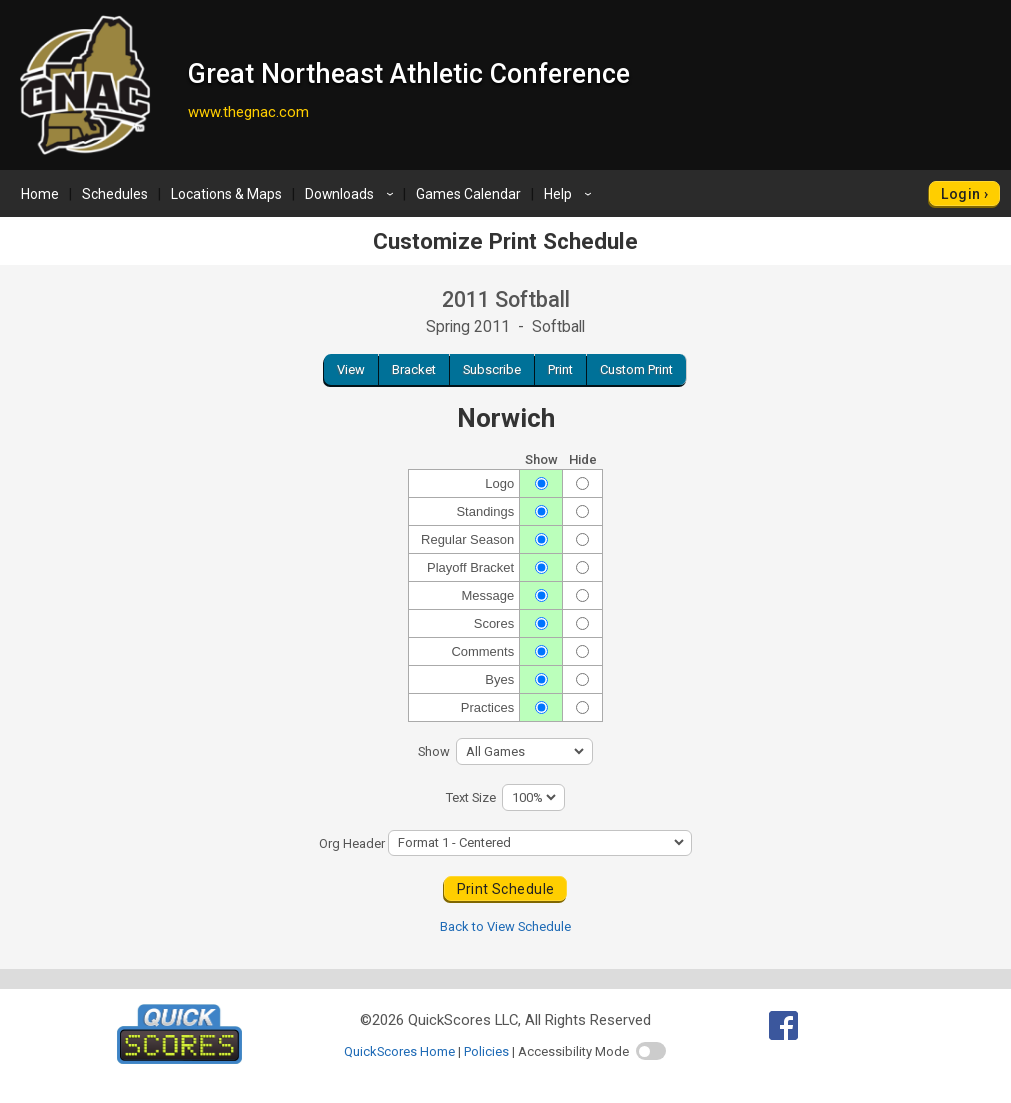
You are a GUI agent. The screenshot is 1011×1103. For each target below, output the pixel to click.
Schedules (115, 194)
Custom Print (636, 369)
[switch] (651, 1051)
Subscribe (492, 369)
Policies (486, 1051)
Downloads (352, 194)
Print (560, 369)
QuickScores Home (399, 1051)
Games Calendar (468, 194)
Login (960, 194)
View (351, 369)
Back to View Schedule (505, 926)
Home (40, 194)
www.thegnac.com (248, 112)
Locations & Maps (226, 194)
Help (570, 194)
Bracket (414, 369)
